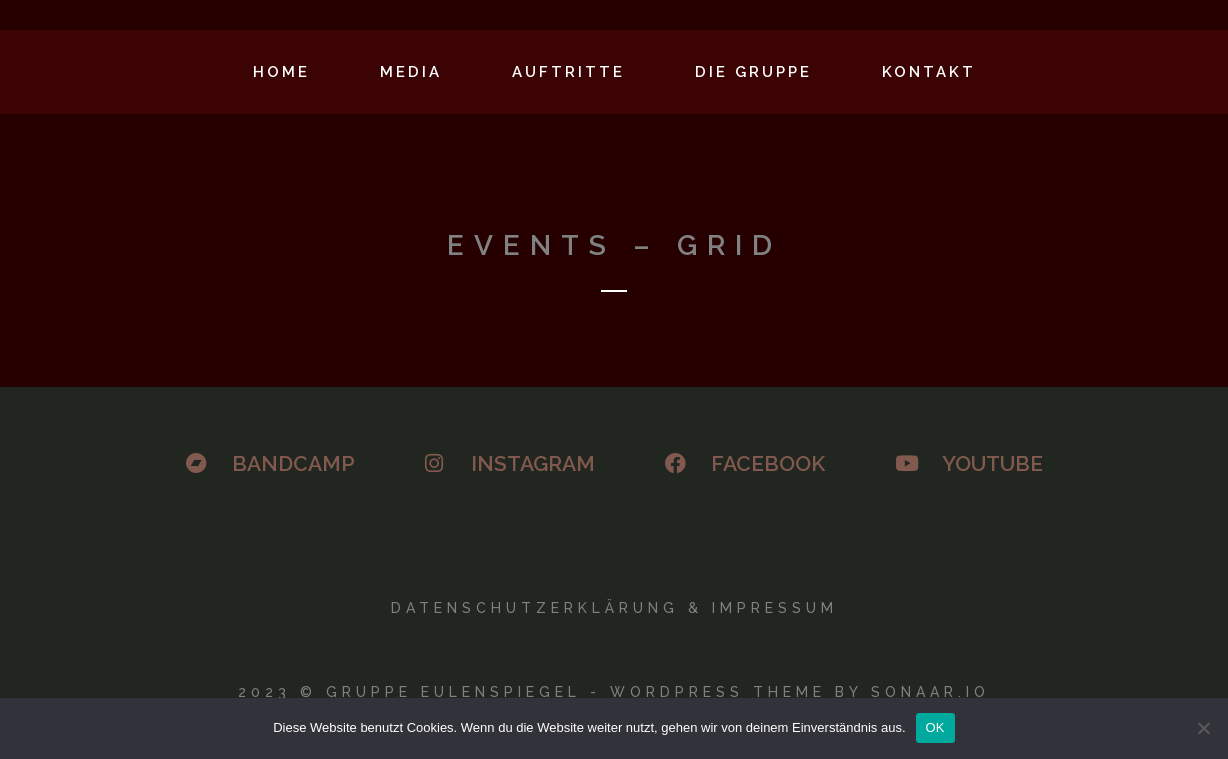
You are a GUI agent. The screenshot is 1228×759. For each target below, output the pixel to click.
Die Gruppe (753, 72)
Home (281, 72)
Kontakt (929, 72)
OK (935, 727)
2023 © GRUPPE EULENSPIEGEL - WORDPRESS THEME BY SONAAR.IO (614, 692)
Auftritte (568, 72)
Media (411, 72)
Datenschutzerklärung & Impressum (614, 608)
